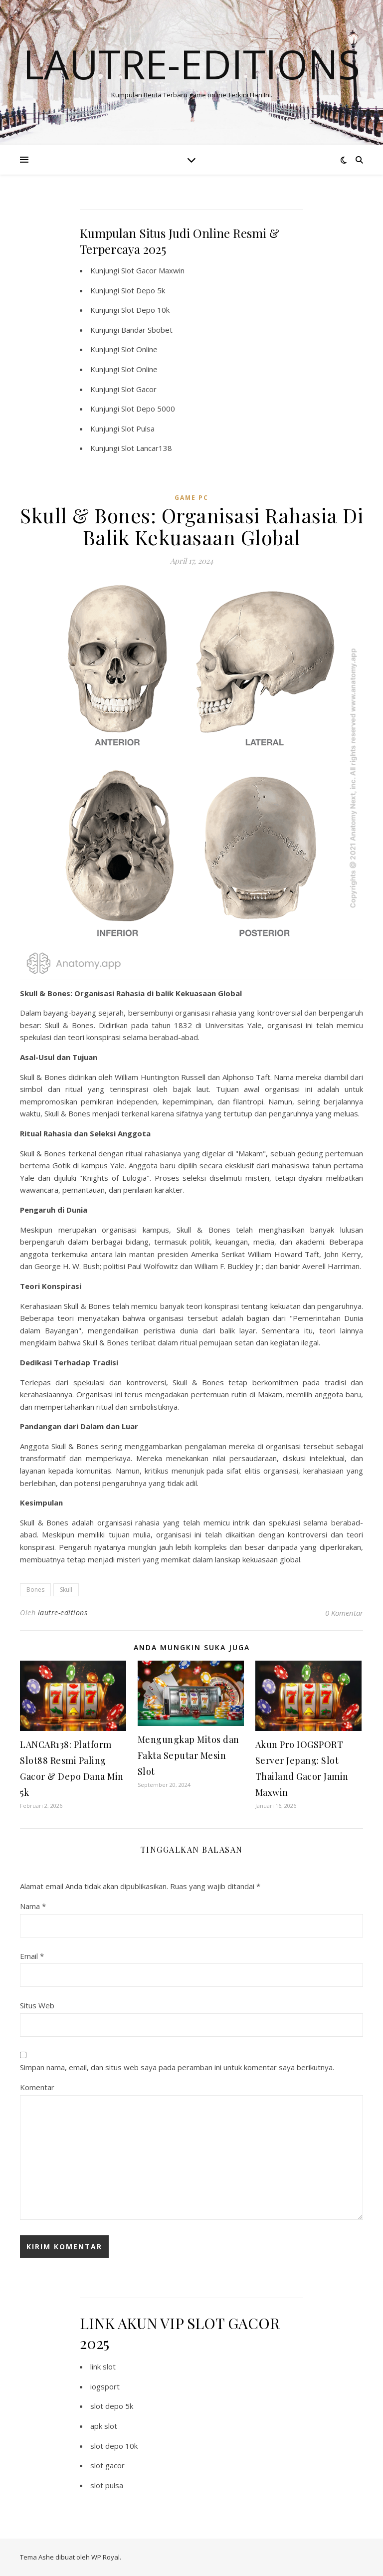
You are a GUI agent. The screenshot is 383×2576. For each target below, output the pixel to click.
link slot (103, 2366)
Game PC (191, 497)
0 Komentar (344, 1613)
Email (32, 1956)
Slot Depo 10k (145, 310)
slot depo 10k (114, 2446)
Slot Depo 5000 (148, 409)
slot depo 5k (111, 2406)
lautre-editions (63, 1612)
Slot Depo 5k (143, 290)
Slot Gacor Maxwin (153, 270)
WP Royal (105, 2557)
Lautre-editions (191, 64)
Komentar (37, 2087)
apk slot (103, 2426)
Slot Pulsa (138, 428)
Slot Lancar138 (146, 448)
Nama (33, 1906)
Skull (66, 1589)
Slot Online (139, 349)
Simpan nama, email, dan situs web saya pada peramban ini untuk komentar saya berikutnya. (177, 2067)
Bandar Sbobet (147, 330)
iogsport (105, 2386)
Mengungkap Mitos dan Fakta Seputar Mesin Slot (188, 1755)
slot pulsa (106, 2485)
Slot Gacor (139, 389)
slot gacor (107, 2465)
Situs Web (37, 2005)
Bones (35, 1589)
